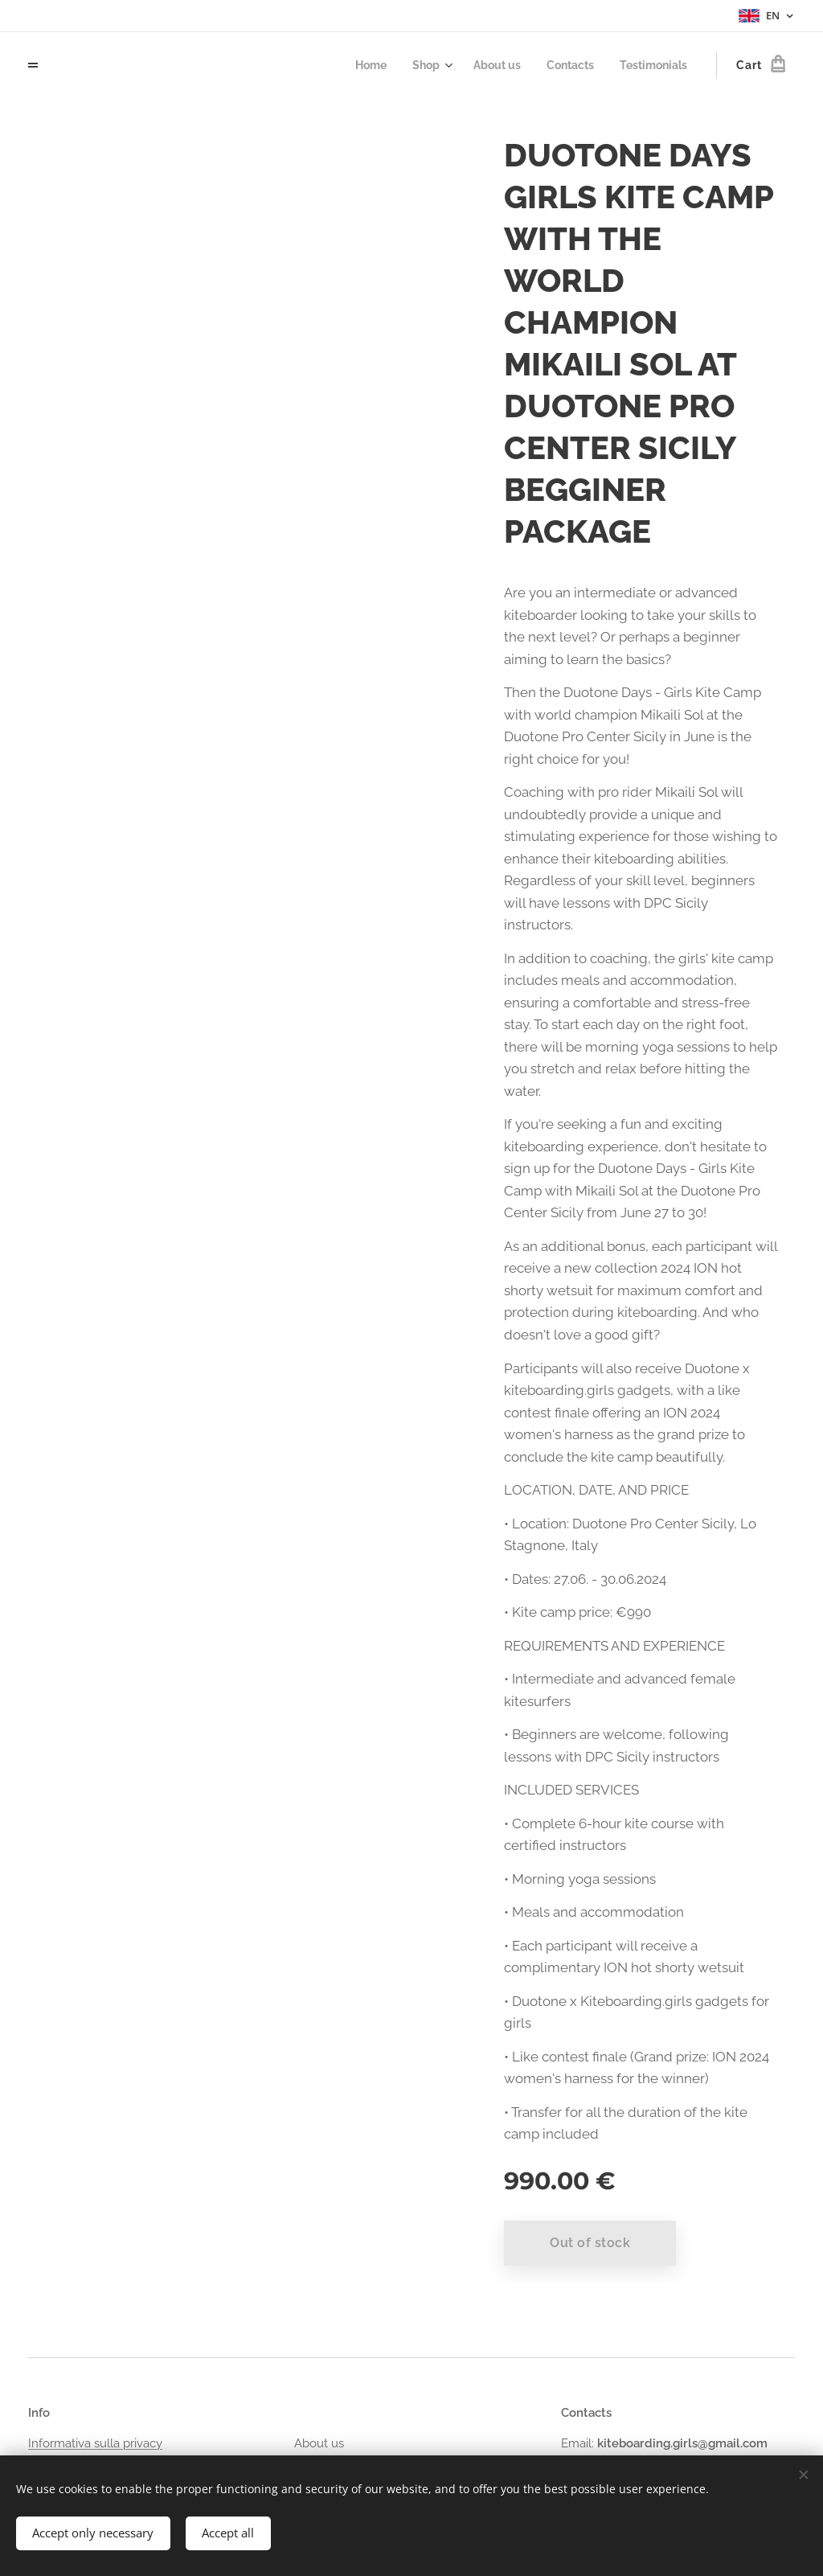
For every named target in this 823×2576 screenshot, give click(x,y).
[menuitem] (356, 65)
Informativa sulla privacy (95, 2443)
